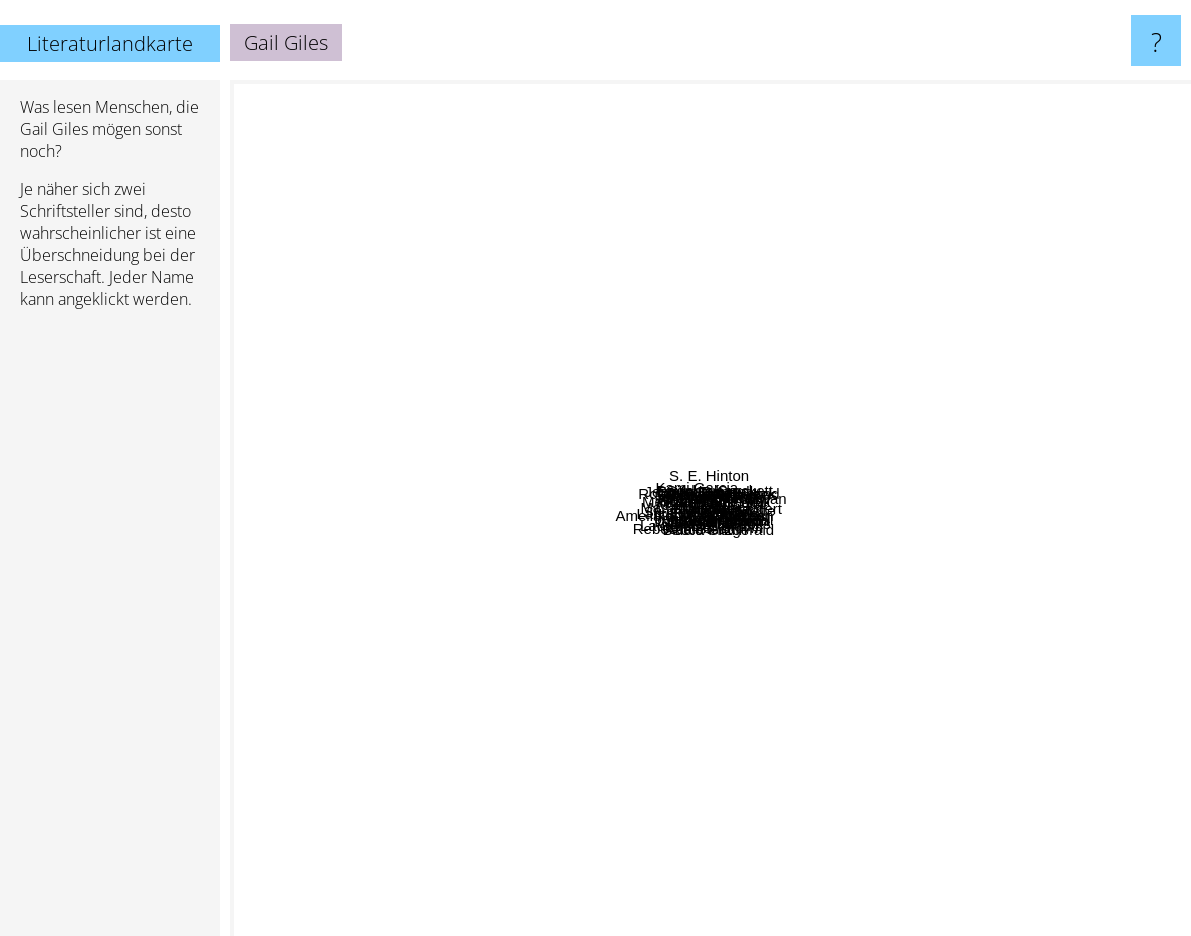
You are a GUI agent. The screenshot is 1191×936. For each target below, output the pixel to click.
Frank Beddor (865, 514)
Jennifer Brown (804, 802)
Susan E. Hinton (604, 440)
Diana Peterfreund (739, 402)
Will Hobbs (962, 648)
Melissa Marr (305, 465)
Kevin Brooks (853, 676)
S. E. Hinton (679, 99)
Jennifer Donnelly (648, 272)
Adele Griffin (738, 824)
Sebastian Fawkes (773, 240)
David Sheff (478, 215)
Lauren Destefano (604, 659)
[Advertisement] (110, 631)
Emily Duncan (755, 227)
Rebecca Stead (326, 786)
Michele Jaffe (992, 602)
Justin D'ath (379, 454)
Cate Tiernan (1011, 631)
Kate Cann (582, 384)
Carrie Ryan (597, 493)
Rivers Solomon (713, 318)
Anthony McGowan (914, 377)
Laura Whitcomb (624, 513)
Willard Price (496, 739)
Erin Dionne (692, 591)
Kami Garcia (480, 375)
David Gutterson (635, 726)
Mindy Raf (875, 436)
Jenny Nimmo (594, 694)
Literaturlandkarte (110, 43)
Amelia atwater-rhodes (448, 649)
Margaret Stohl (759, 708)
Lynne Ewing (854, 353)
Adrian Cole (898, 339)
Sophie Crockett (911, 269)
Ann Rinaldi (870, 749)
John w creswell (796, 583)
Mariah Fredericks (531, 537)
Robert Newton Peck (649, 235)
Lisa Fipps (758, 478)
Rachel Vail (1126, 389)
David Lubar (501, 179)
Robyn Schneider (733, 672)
